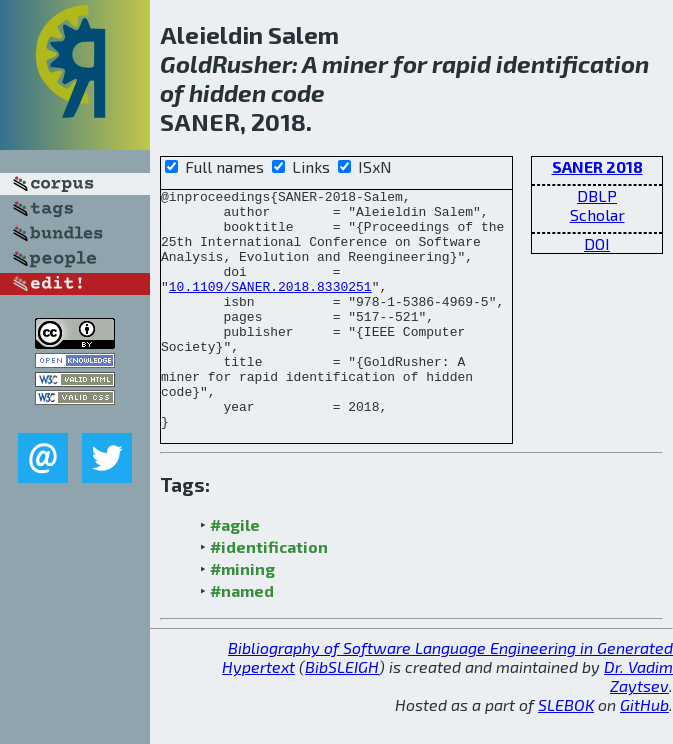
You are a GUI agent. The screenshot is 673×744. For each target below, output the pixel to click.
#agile (235, 554)
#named (242, 620)
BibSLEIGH (342, 696)
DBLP (597, 195)
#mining (242, 598)
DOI (597, 243)
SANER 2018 (597, 166)
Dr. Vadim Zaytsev (638, 706)
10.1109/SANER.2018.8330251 (270, 307)
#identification (269, 576)
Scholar (597, 214)
